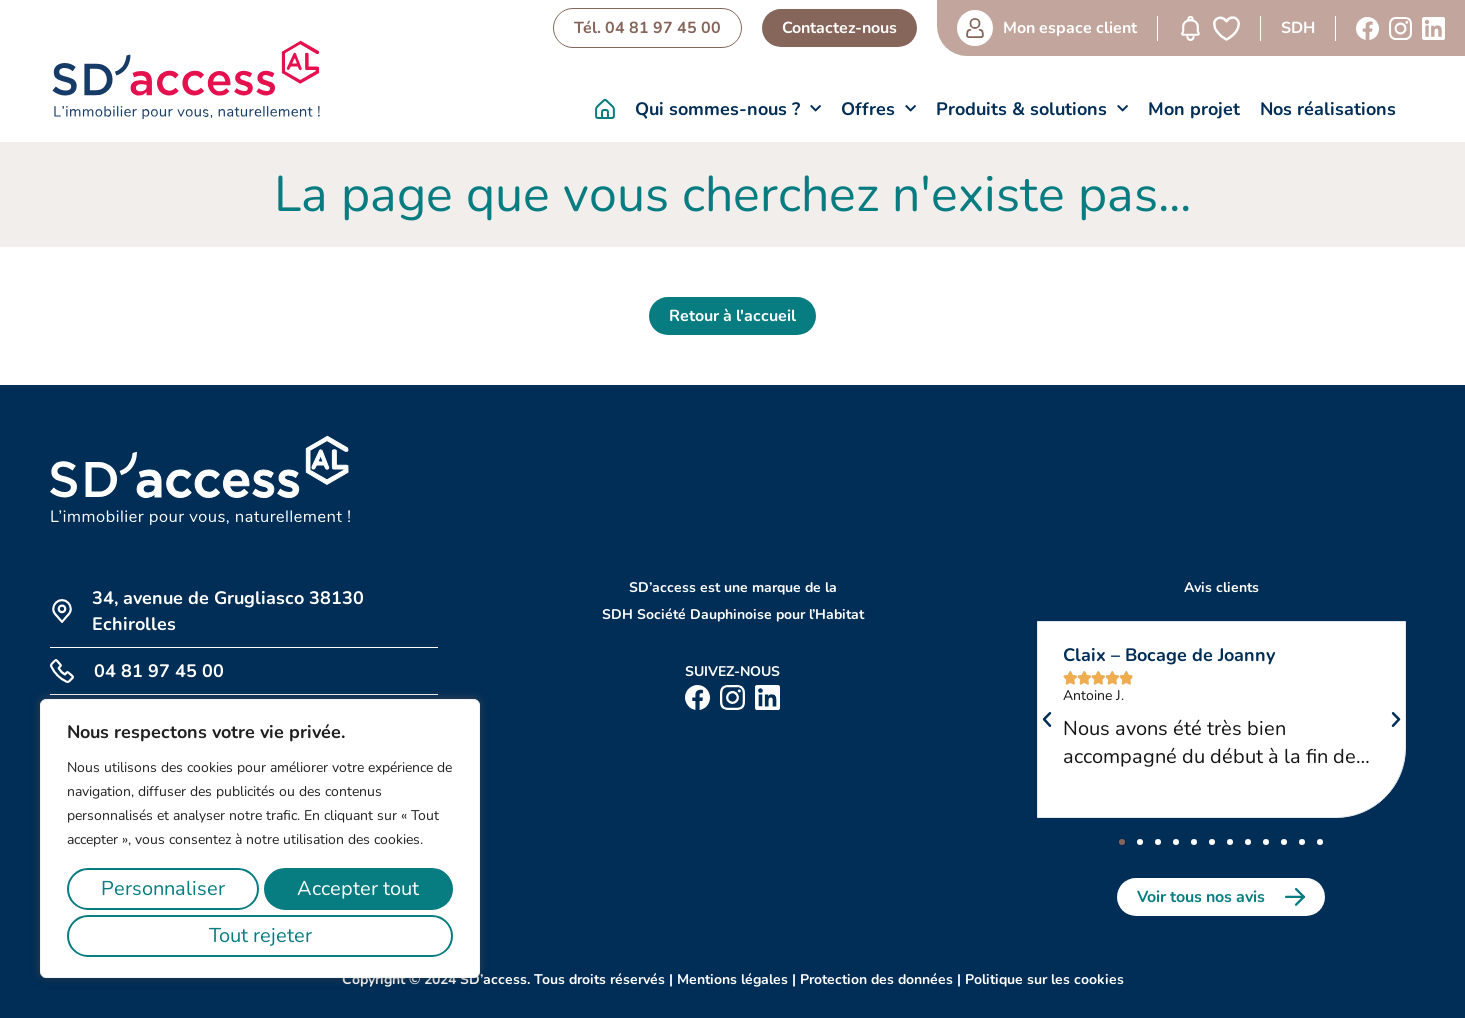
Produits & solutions (1032, 109)
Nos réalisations (1328, 109)
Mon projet (1194, 109)
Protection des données (876, 979)
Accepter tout (260, 935)
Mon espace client (1064, 28)
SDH (1292, 28)
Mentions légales (732, 979)
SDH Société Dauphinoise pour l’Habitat (733, 614)
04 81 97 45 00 (159, 671)
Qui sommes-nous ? (728, 109)
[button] (1047, 720)
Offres (878, 109)
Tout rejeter (363, 888)
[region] (260, 838)
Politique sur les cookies (1044, 979)
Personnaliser (168, 888)
